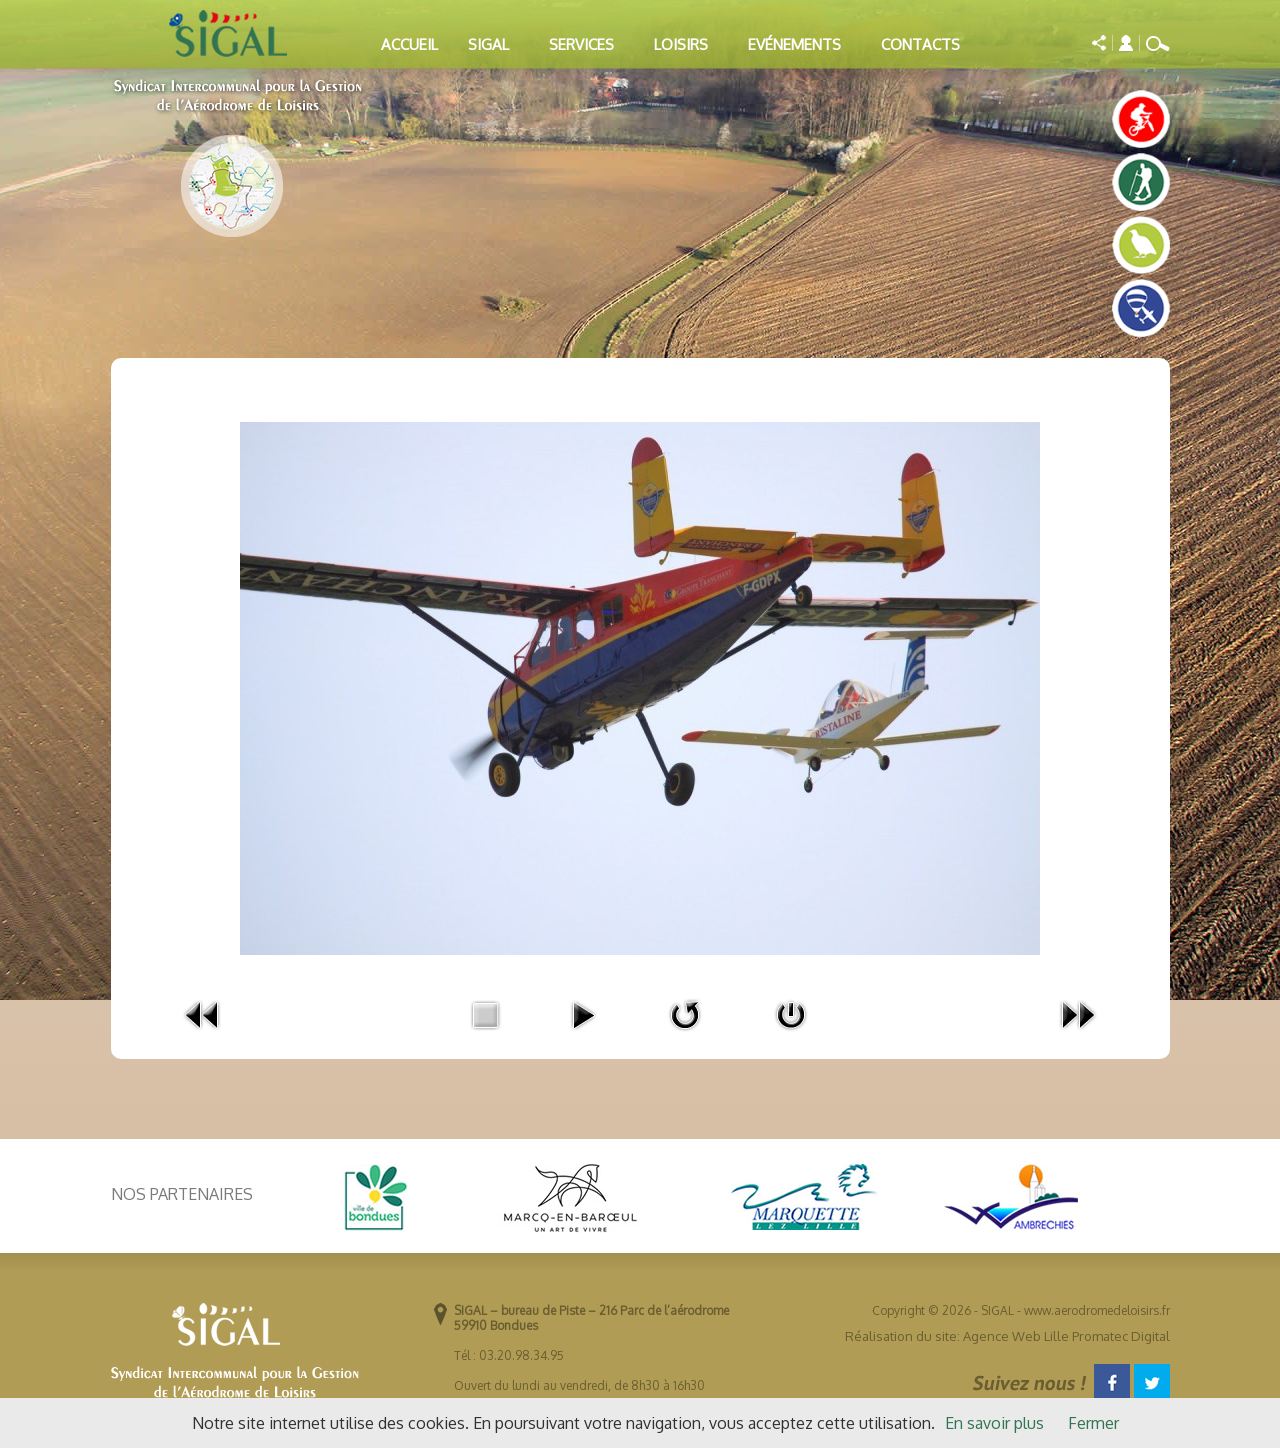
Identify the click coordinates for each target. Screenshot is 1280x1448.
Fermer (1093, 1423)
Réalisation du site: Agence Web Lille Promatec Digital (1007, 1336)
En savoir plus (994, 1423)
